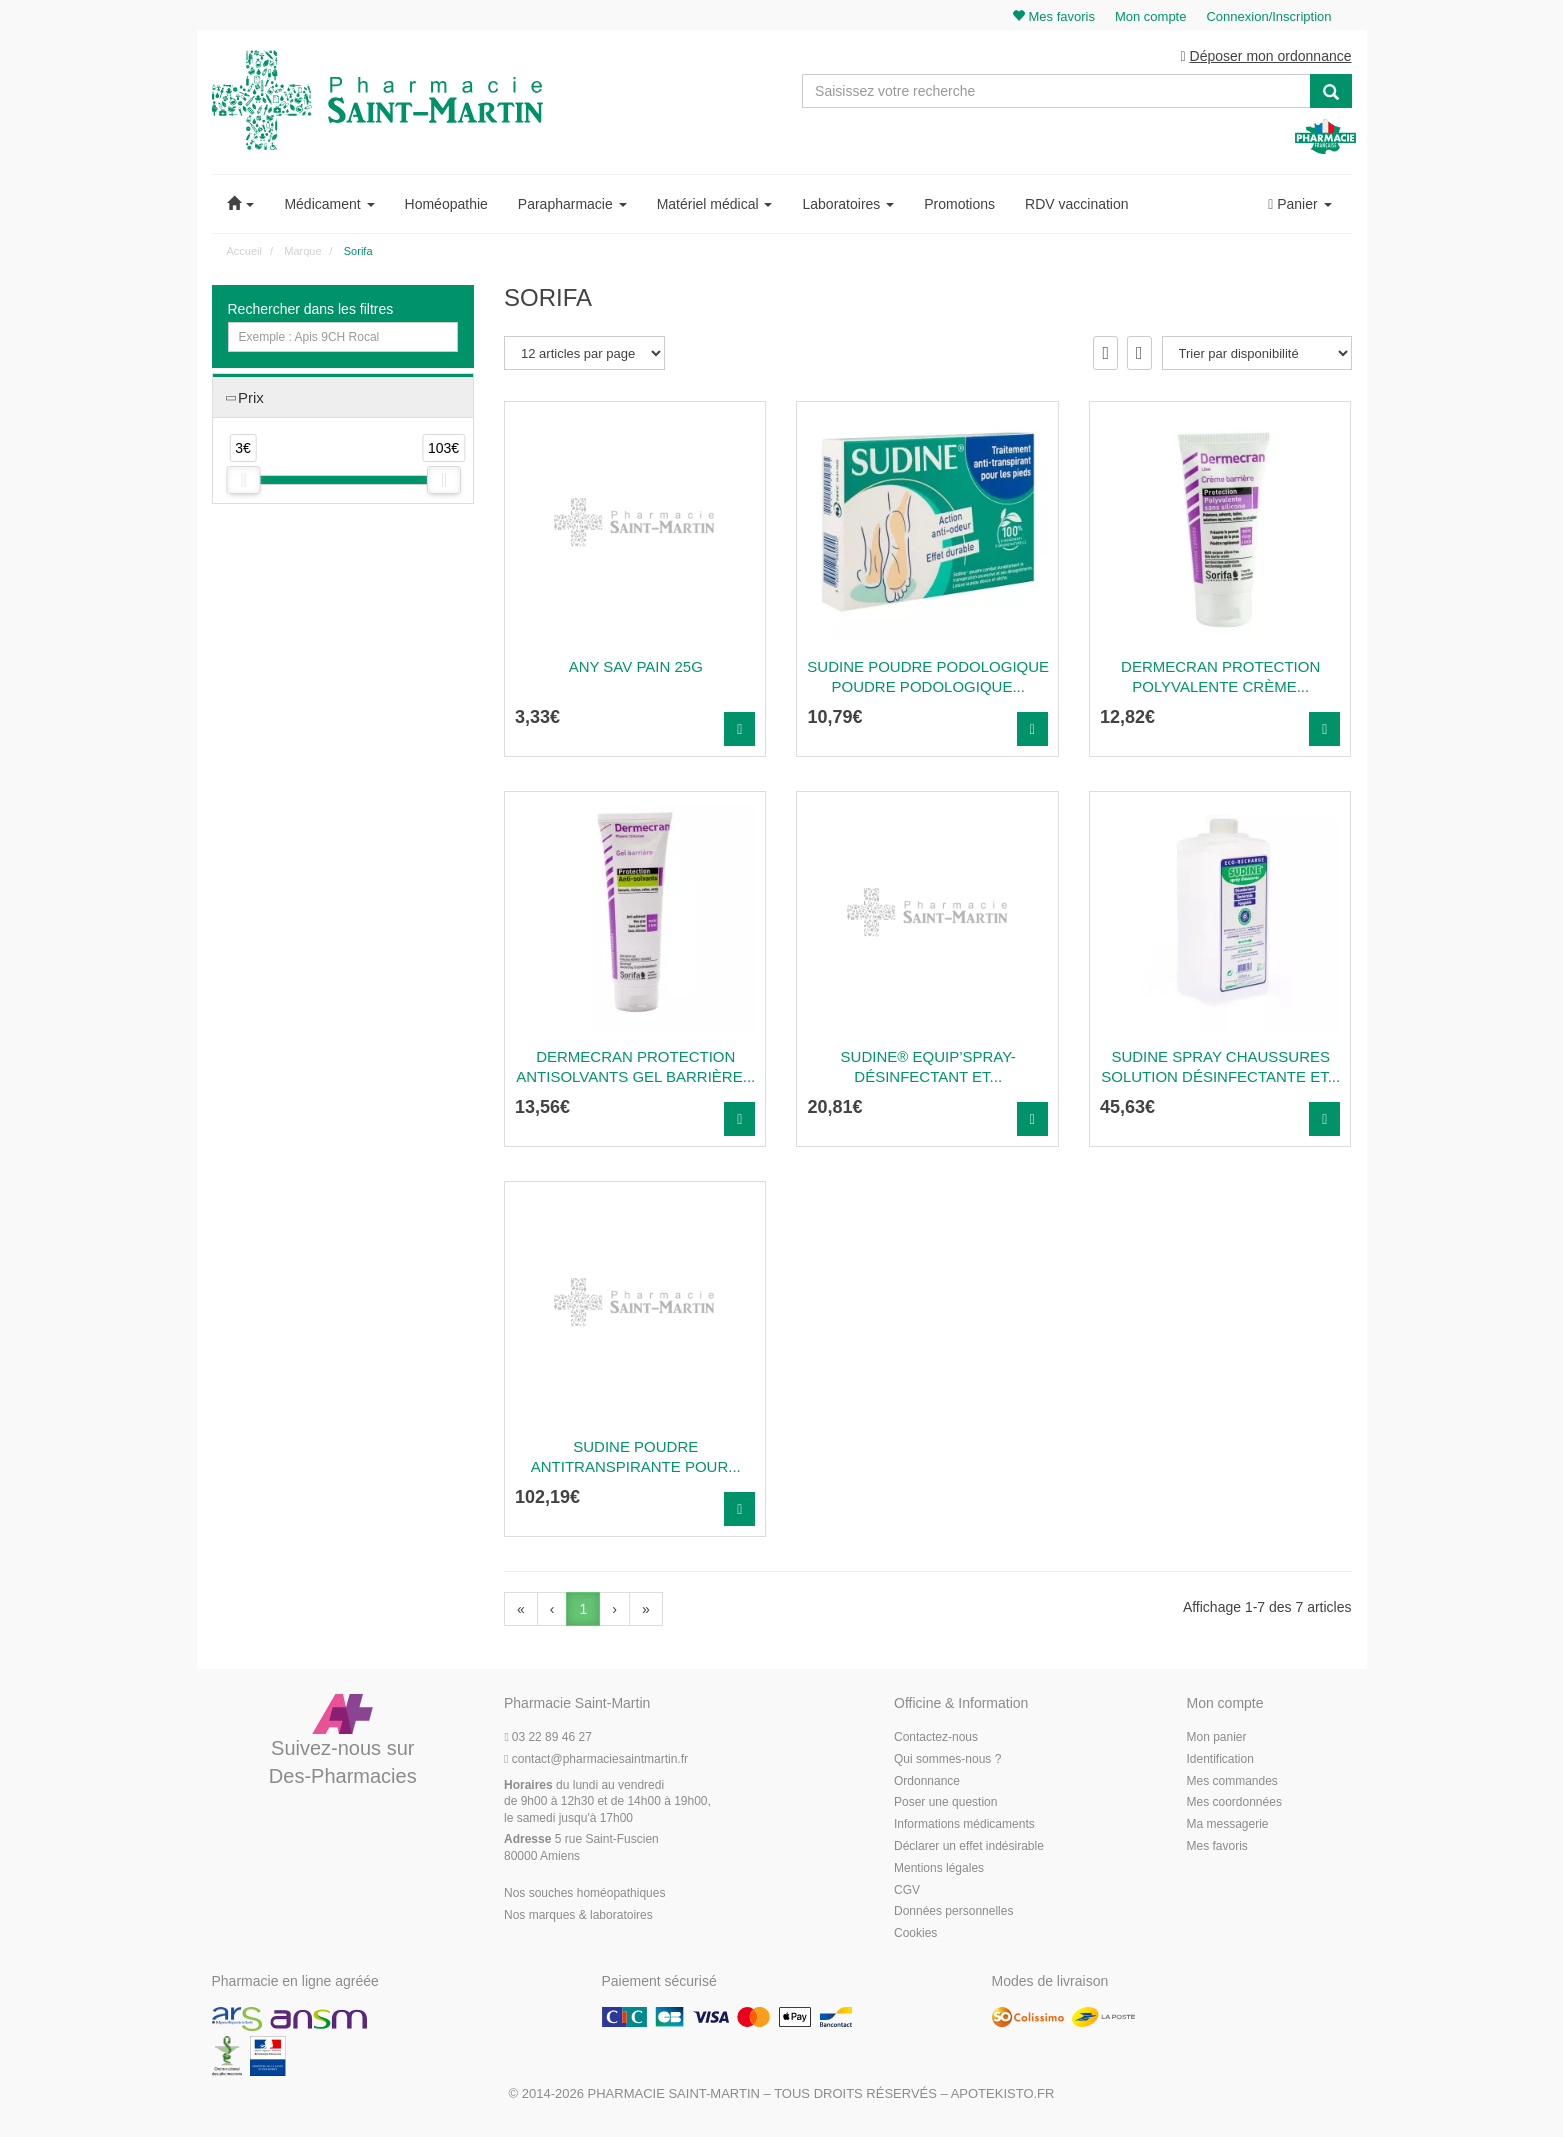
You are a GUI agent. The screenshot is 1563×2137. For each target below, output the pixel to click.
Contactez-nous (936, 1737)
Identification (1220, 1759)
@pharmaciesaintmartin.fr (596, 1759)
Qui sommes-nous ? (947, 1759)
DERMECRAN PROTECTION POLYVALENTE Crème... (1220, 676)
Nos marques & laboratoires (578, 1915)
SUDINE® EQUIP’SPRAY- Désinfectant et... (928, 1066)
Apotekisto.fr (1003, 2093)
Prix (251, 397)
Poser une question (945, 1802)
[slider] (243, 480)
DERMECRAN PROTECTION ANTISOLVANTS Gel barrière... (635, 1066)
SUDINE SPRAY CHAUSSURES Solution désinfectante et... (1220, 1066)
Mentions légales (939, 1868)
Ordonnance (927, 1781)
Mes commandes (1232, 1781)
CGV (907, 1890)
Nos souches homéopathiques (584, 1893)
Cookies (915, 1933)
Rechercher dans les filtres (311, 309)
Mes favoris (1217, 1846)
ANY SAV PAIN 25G (636, 666)
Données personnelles (953, 1911)
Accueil (244, 251)
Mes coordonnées (1234, 1802)
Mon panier (1217, 1737)
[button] (241, 204)
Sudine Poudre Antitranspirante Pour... (636, 1456)
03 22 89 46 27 (548, 1737)
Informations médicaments (964, 1824)
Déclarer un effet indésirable (969, 1846)
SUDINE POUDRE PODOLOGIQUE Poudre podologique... (928, 676)
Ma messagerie (1228, 1824)
